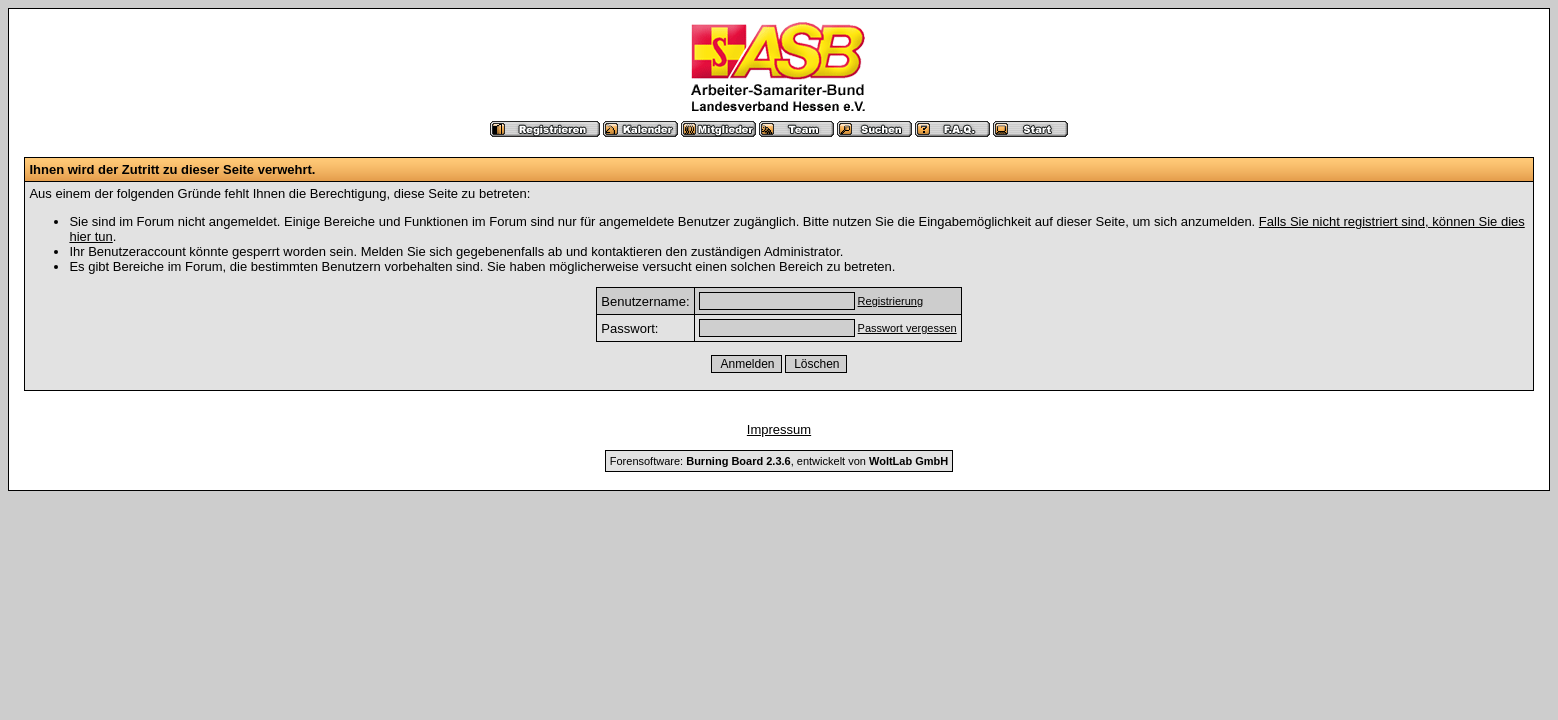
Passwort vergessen (907, 328)
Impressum (779, 429)
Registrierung (890, 301)
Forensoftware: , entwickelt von (779, 461)
